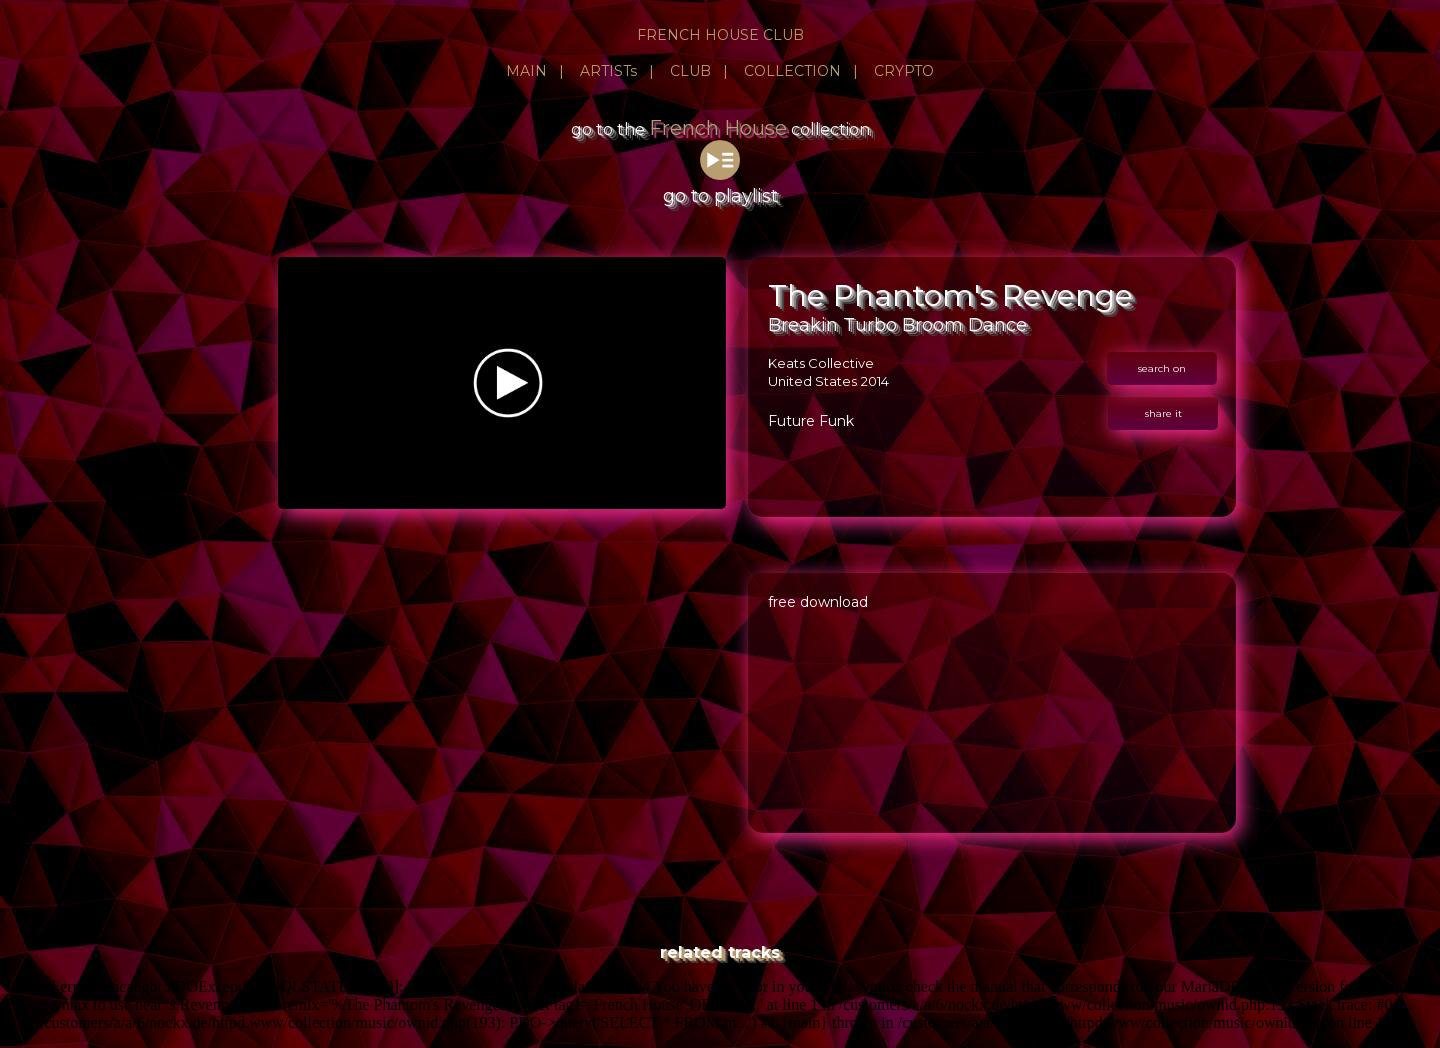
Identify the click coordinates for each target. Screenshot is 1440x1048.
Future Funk (811, 421)
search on (1162, 368)
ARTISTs (608, 71)
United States (812, 381)
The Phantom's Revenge (950, 295)
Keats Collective (821, 363)
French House (718, 128)
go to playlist (720, 185)
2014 (875, 381)
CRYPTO (904, 71)
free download (818, 602)
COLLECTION (792, 71)
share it (1163, 413)
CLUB (690, 71)
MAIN (526, 71)
